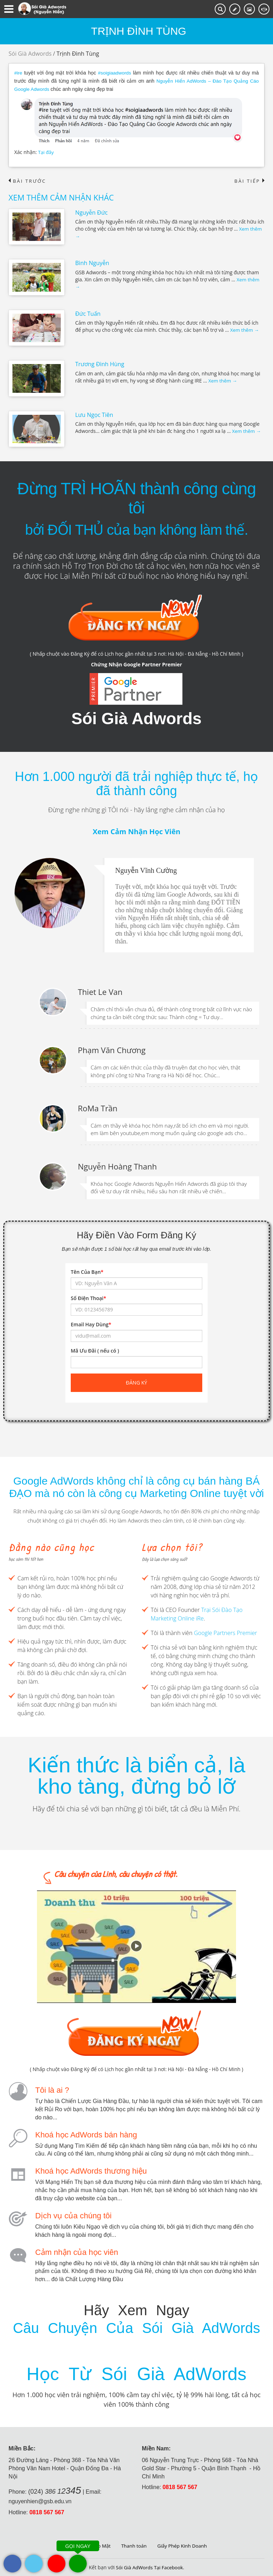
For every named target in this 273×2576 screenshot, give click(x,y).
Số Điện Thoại (88, 1297)
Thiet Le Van (100, 991)
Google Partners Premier (225, 1632)
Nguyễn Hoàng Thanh (117, 1165)
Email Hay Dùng (91, 1323)
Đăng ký (136, 1381)
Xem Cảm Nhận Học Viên (137, 831)
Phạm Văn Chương (111, 1049)
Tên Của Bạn (87, 1271)
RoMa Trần (97, 1107)
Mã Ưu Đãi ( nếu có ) (95, 1350)
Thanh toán (134, 2545)
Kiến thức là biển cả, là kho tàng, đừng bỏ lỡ (136, 1775)
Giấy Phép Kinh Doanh (184, 2545)
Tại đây (46, 151)
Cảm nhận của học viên (76, 2251)
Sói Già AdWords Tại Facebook (149, 2567)
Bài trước (28, 180)
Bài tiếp (248, 180)
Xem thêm (245, 329)
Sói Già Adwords (30, 53)
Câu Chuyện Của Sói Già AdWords (136, 2327)
